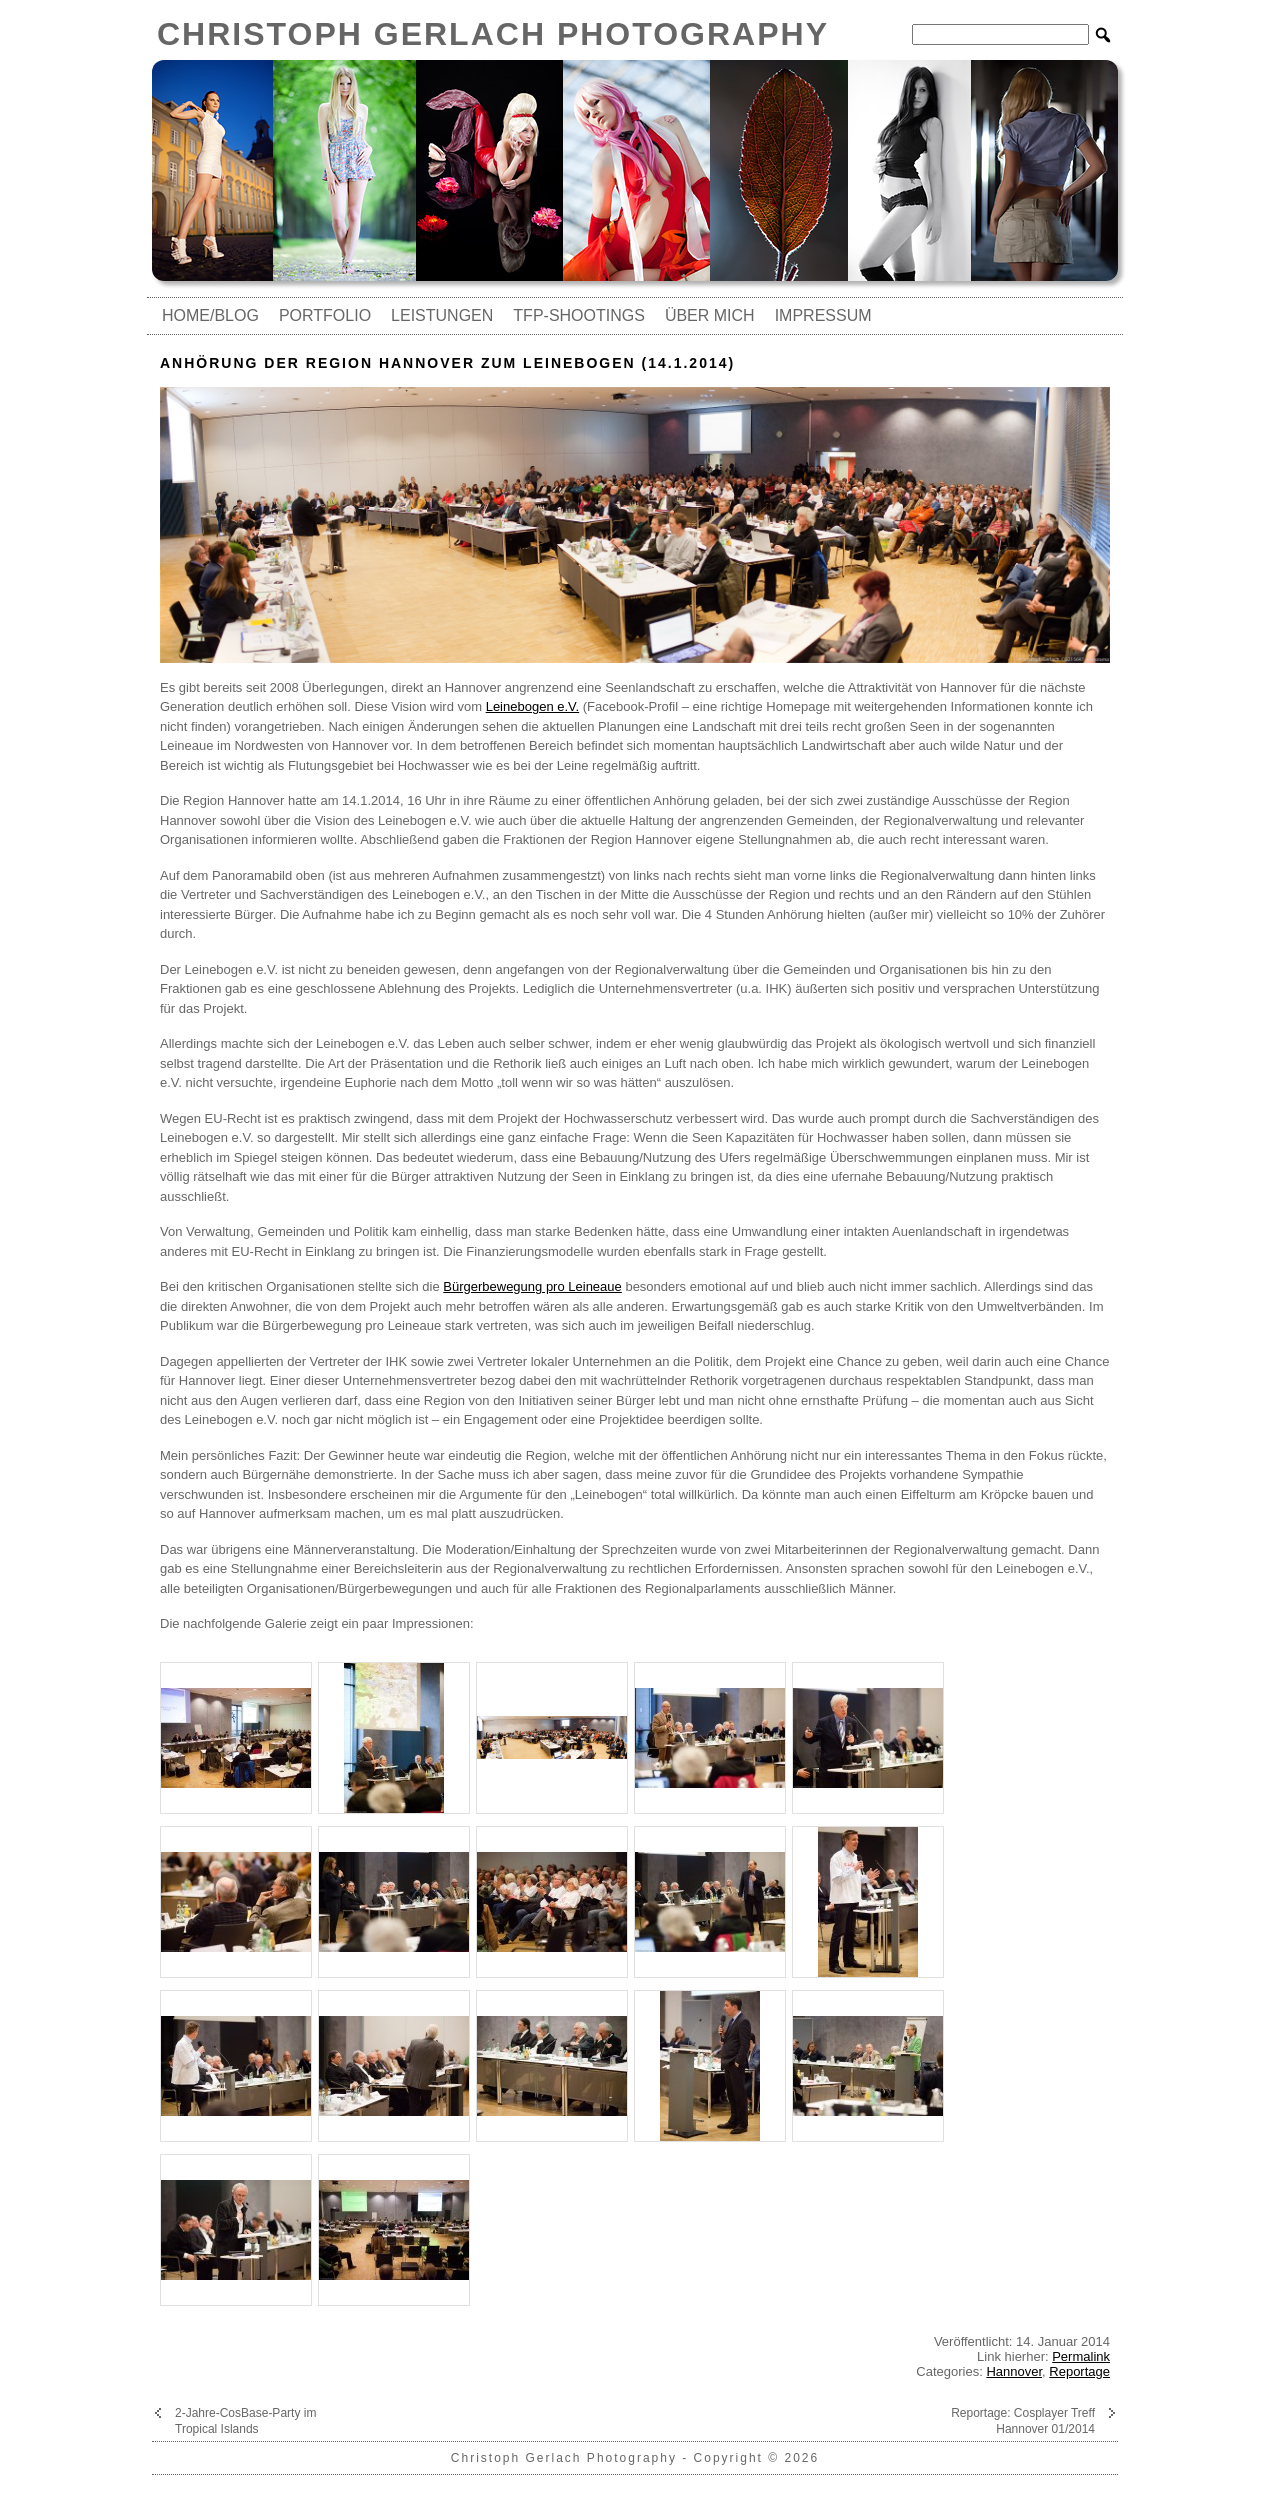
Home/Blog (210, 315)
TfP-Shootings (579, 315)
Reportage (1079, 2371)
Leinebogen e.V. (533, 706)
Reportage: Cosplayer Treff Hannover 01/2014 (1023, 2421)
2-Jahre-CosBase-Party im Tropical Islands (245, 2421)
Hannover (1014, 2371)
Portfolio (325, 315)
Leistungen (442, 315)
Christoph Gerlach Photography (493, 34)
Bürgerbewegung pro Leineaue (532, 1286)
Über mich (710, 315)
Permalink (1081, 2356)
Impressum (823, 315)
